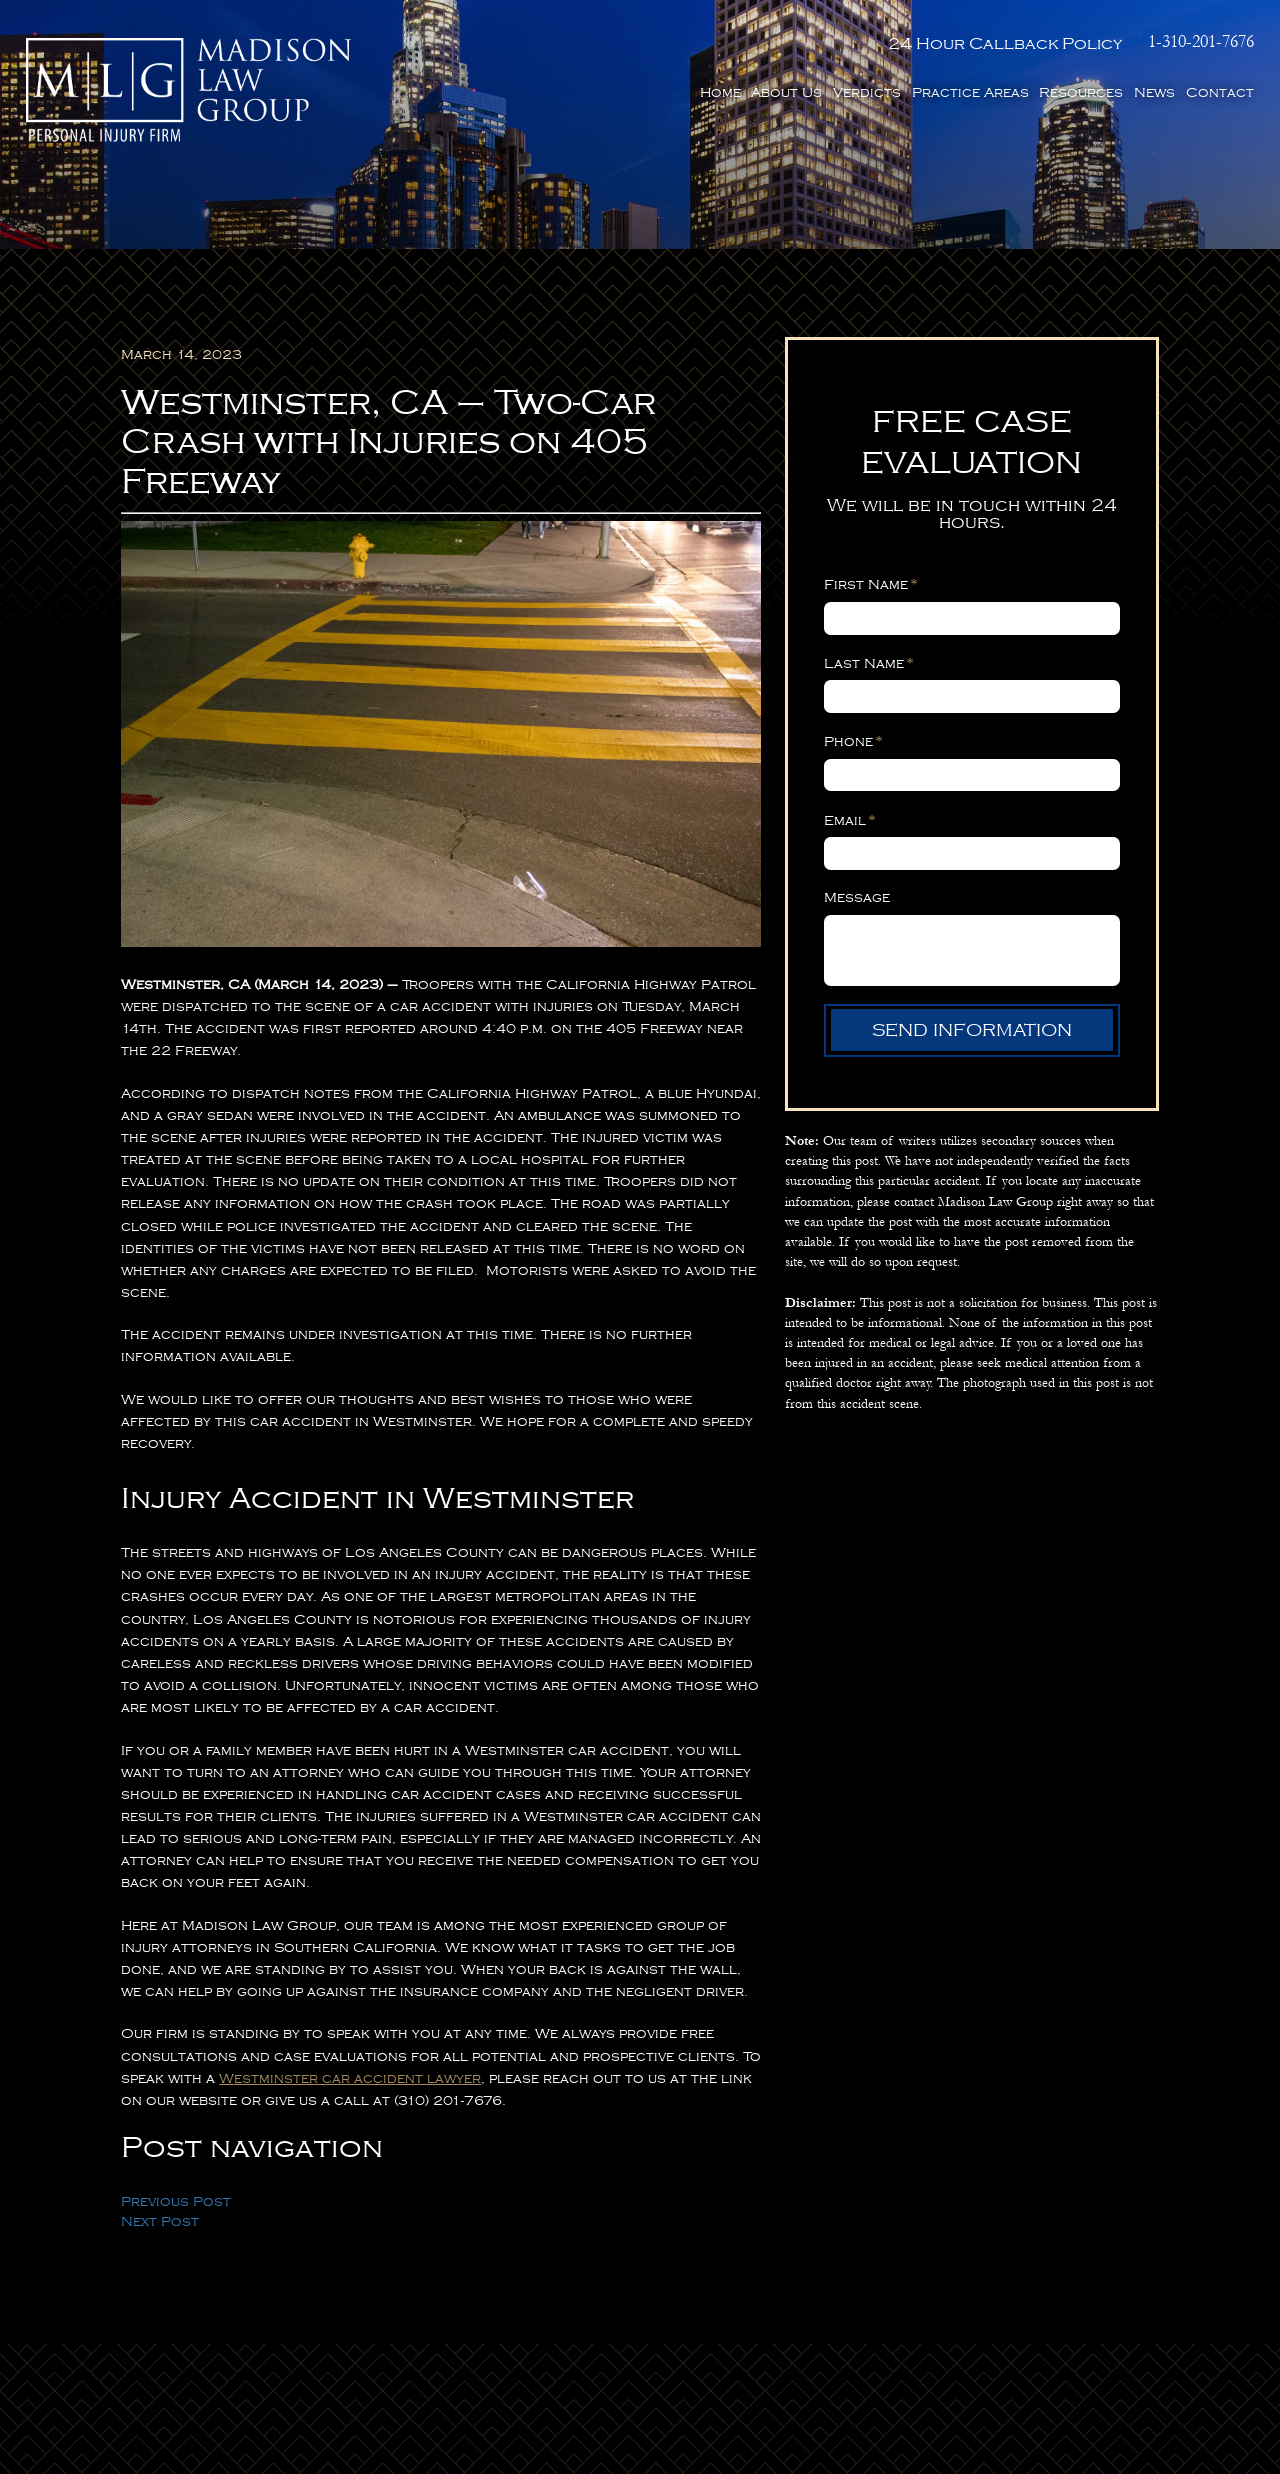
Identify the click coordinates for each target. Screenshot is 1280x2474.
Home (720, 92)
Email (849, 820)
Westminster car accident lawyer (350, 2078)
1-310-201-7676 (1201, 42)
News (1154, 92)
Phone (853, 741)
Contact (1220, 92)
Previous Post (176, 2201)
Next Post (160, 2221)
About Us (786, 92)
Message (857, 897)
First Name (870, 584)
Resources (1081, 92)
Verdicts (867, 92)
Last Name (868, 663)
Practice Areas (970, 92)
